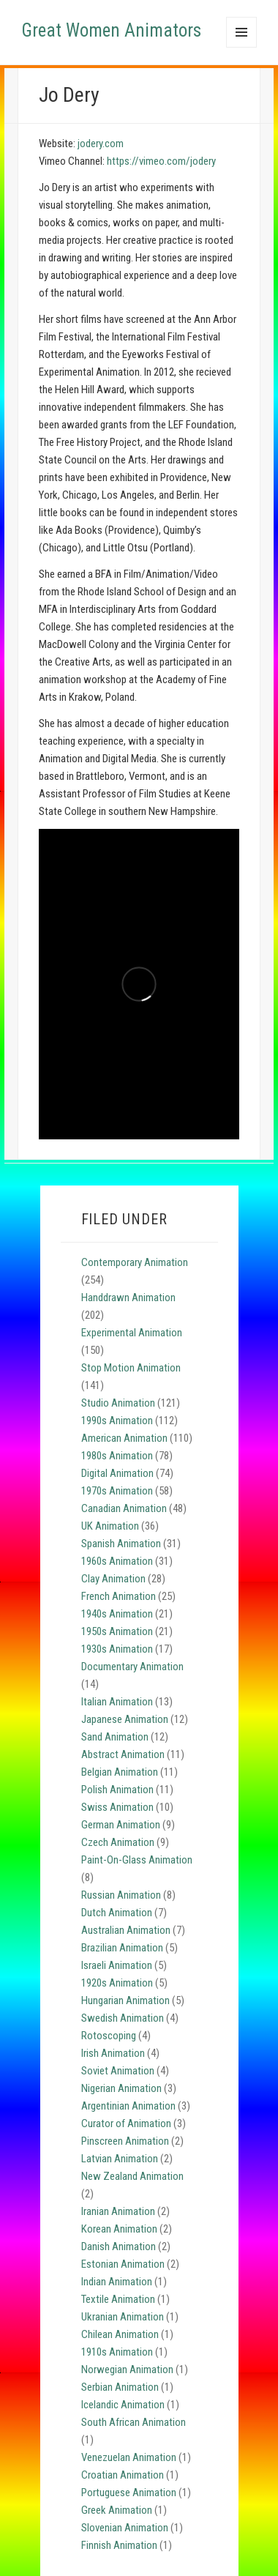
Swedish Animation (122, 2018)
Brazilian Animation (122, 1947)
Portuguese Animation (128, 2492)
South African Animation (133, 2422)
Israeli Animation (116, 1965)
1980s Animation (117, 1455)
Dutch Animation (116, 1912)
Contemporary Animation (134, 1262)
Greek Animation (116, 2510)
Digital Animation (117, 1473)
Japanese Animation (124, 1719)
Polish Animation (117, 1789)
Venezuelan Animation (128, 2457)
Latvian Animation (119, 2158)
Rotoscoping (108, 2035)
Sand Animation (115, 1736)
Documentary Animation (132, 1666)
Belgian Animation (119, 1772)
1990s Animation (117, 1420)
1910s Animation (117, 2352)
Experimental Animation (131, 1332)
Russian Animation (121, 1895)
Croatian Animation (122, 2475)
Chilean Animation (120, 2334)
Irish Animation (113, 2053)
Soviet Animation (117, 2070)
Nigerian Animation (121, 2088)
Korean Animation (119, 2229)
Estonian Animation (123, 2264)
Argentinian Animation (128, 2105)
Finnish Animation (119, 2545)
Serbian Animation (120, 2387)
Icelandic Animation (123, 2404)
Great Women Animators (111, 30)
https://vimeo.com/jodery (161, 161)
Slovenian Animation (124, 2527)
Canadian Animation (124, 1508)
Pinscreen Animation (125, 2141)
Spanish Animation (121, 1543)
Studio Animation (118, 1403)
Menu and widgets (242, 47)
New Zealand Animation (132, 2176)
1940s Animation (117, 1613)
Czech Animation (117, 1842)
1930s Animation (117, 1649)
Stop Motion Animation (131, 1367)
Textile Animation (118, 2299)
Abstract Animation (123, 1754)
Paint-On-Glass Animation (136, 1859)
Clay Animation (113, 1578)
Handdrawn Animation (128, 1297)
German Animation (120, 1824)
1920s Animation (117, 1982)
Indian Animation (116, 2281)
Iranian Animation (118, 2211)
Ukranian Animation (122, 2316)
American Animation (124, 1438)
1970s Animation (117, 1490)
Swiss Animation (117, 1807)
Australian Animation (125, 1930)
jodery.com (101, 143)
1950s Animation (117, 1631)
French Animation (118, 1596)
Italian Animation (117, 1701)
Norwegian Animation (127, 2369)
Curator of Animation (126, 2123)
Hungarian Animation (125, 2000)
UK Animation (110, 1526)
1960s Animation (117, 1561)
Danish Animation (118, 2246)
